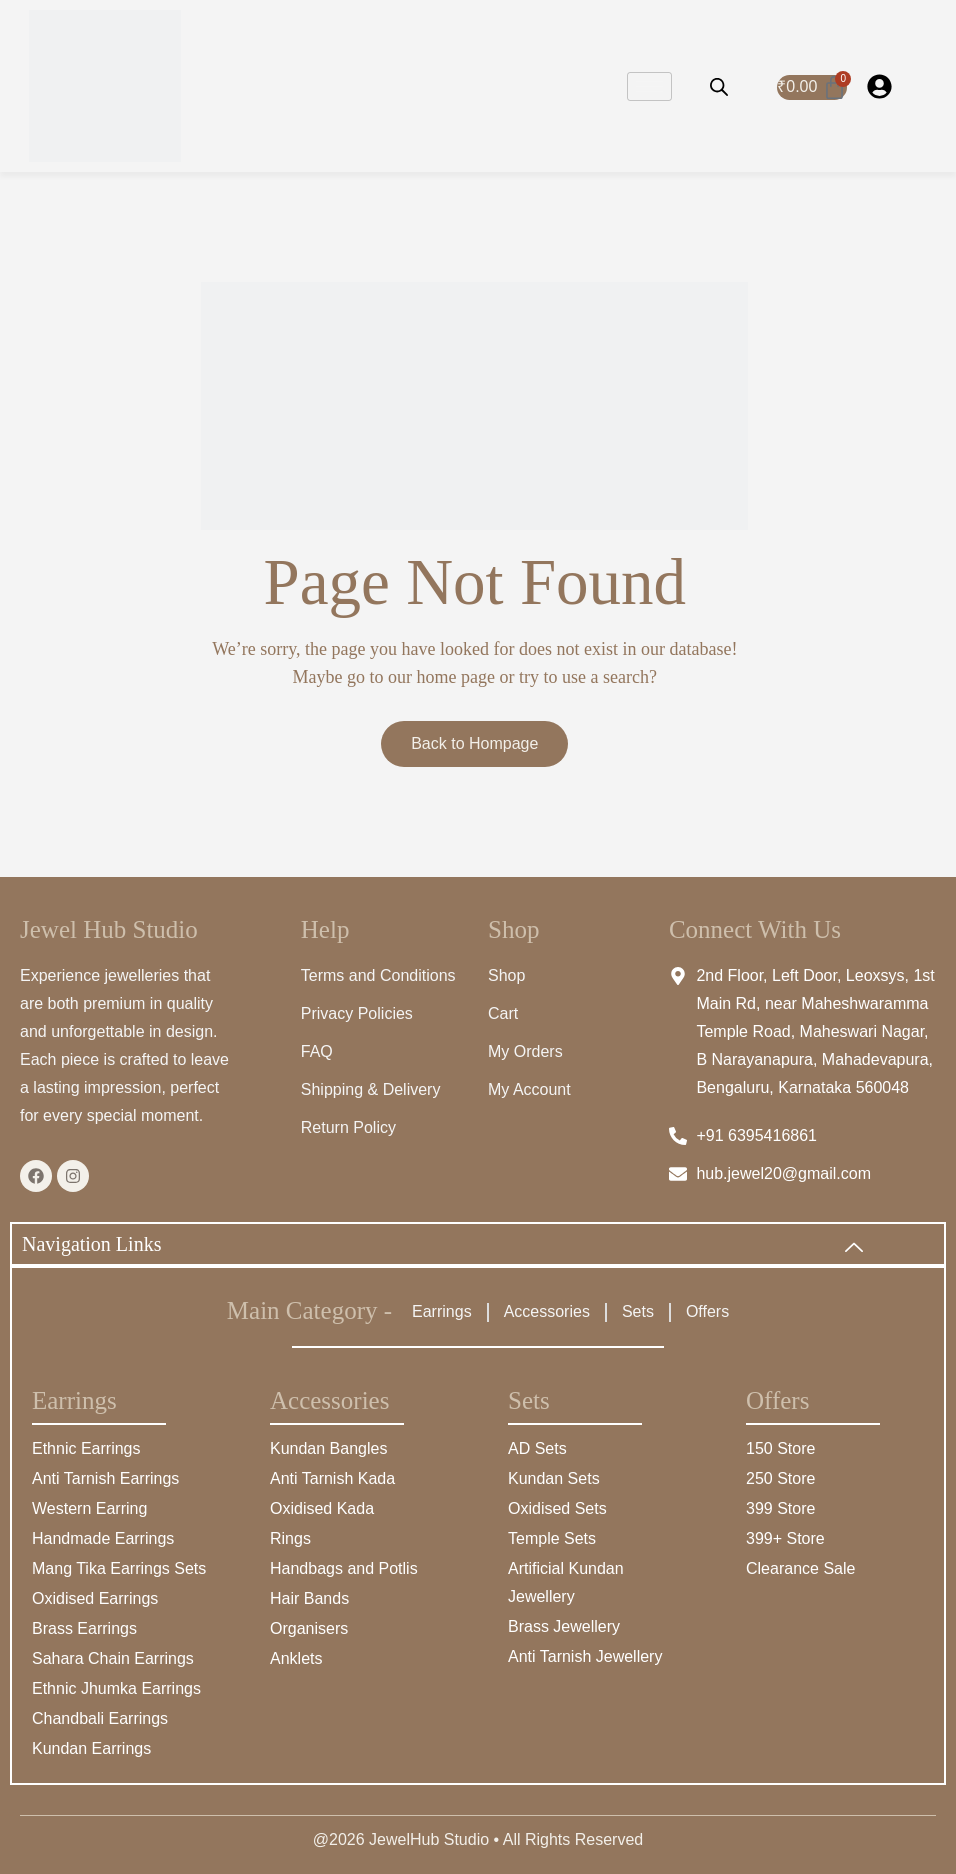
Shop (506, 975)
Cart (503, 1013)
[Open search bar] (719, 86)
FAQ (317, 1051)
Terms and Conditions (378, 975)
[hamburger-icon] (649, 86)
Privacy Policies (357, 1013)
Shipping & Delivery (371, 1089)
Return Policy (348, 1127)
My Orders (525, 1051)
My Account (529, 1089)
